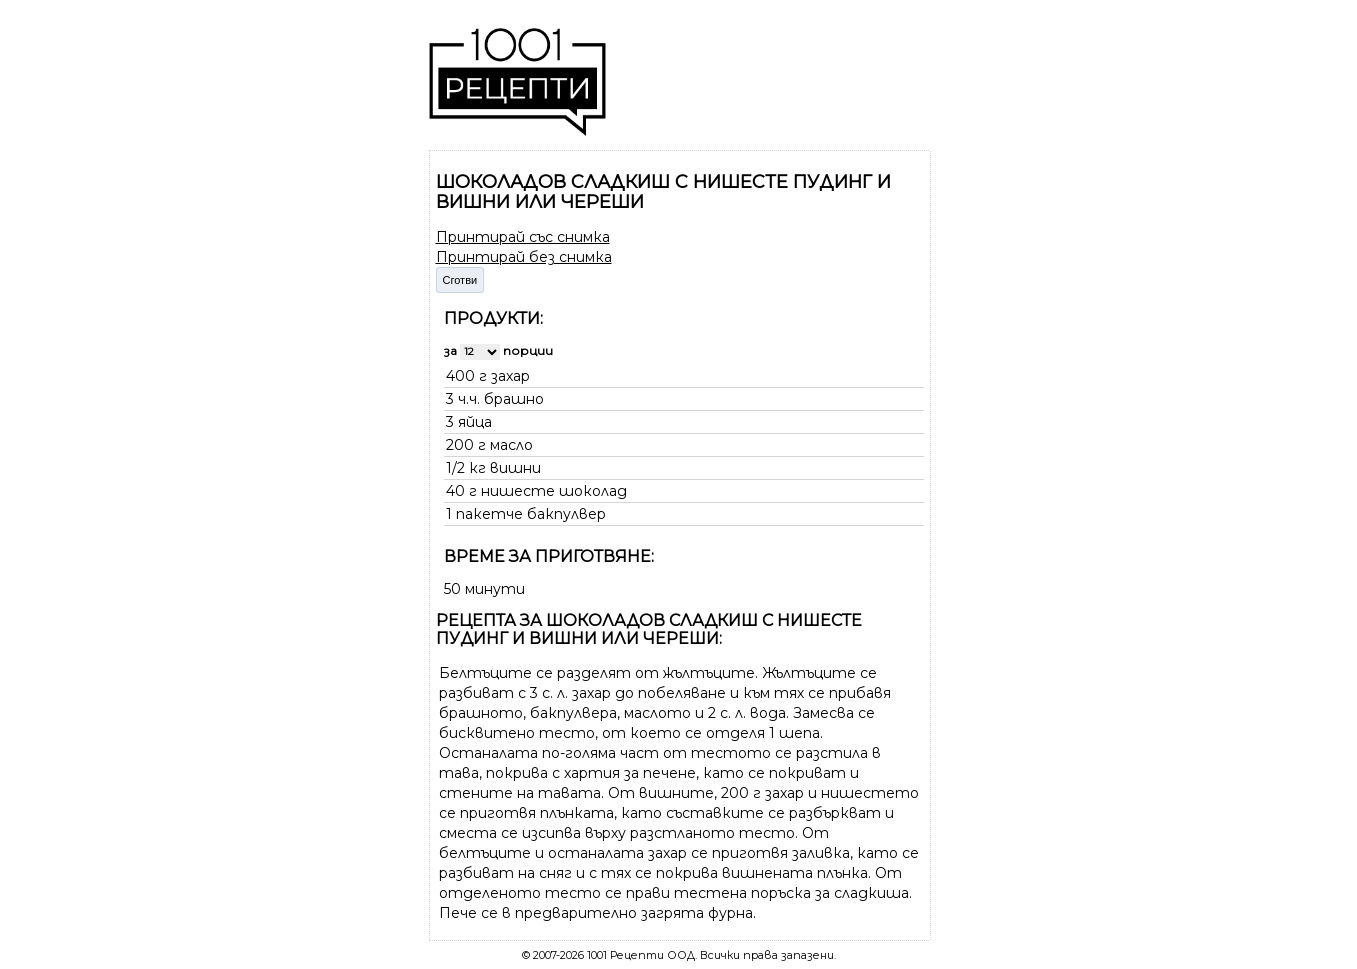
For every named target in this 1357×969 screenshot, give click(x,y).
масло (511, 445)
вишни (515, 468)
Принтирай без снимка (524, 257)
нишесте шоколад (554, 491)
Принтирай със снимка (523, 237)
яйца (475, 422)
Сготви (460, 280)
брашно (514, 399)
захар (510, 376)
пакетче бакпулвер (531, 514)
